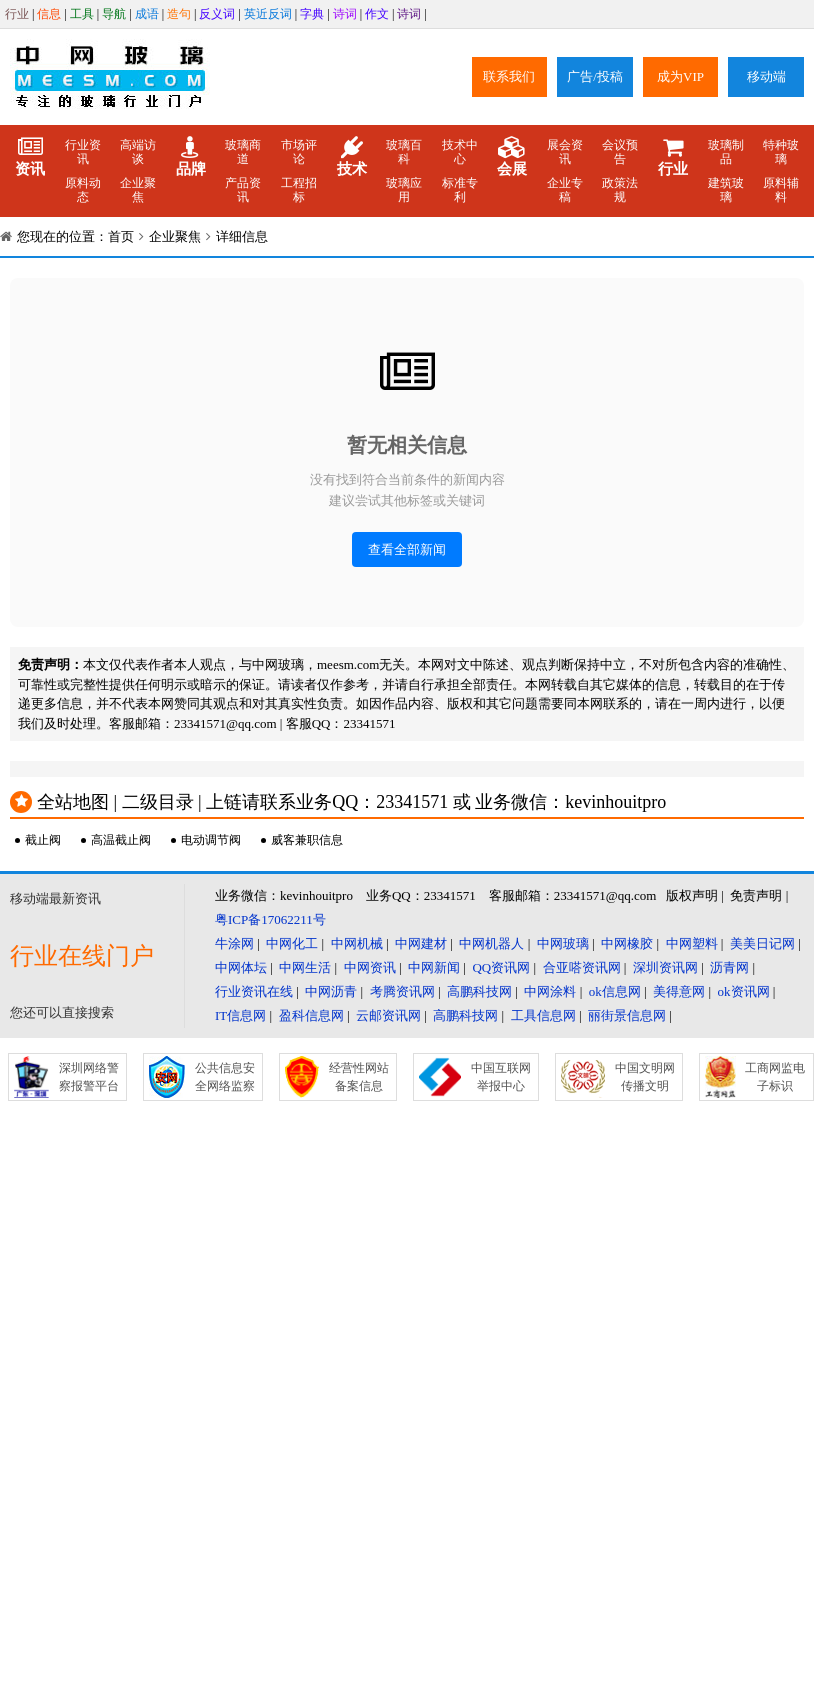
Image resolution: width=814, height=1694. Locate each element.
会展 (512, 157)
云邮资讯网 (388, 1015)
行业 (17, 14)
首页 (121, 236)
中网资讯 (370, 967)
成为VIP (680, 76)
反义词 (217, 14)
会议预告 (620, 152)
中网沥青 (331, 991)
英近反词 (268, 14)
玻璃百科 (404, 152)
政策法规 (620, 190)
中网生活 (305, 967)
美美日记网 (762, 943)
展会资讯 (565, 152)
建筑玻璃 (726, 190)
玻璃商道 (243, 152)
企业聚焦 (138, 190)
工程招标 (299, 190)
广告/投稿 (595, 76)
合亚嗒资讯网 (582, 967)
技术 (352, 157)
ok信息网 (615, 991)
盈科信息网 (311, 1015)
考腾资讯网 (402, 991)
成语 (147, 14)
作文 (377, 14)
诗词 (345, 14)
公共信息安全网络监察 (225, 1077)
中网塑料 (692, 943)
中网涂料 (550, 991)
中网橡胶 (627, 943)
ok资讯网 (744, 991)
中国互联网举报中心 (501, 1077)
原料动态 (83, 190)
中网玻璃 (563, 943)
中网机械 (357, 943)
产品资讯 (243, 190)
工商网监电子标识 (775, 1077)
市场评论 (299, 152)
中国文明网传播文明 (645, 1077)
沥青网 (729, 967)
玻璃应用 (404, 190)
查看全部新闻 (407, 549)
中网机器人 (491, 943)
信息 (49, 14)
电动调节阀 (211, 840)
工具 (82, 14)
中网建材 (421, 943)
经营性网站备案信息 (359, 1077)
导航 (114, 14)
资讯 (30, 157)
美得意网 (679, 991)
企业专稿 (565, 190)
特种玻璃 (781, 152)
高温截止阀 (121, 840)
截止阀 (43, 840)
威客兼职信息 (307, 840)
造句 (179, 14)
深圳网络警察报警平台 (89, 1077)
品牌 (191, 157)
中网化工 (292, 943)
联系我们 (509, 76)
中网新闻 (434, 967)
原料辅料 (781, 190)
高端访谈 (138, 152)
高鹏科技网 (479, 991)
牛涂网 (234, 943)
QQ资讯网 (501, 967)
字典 (312, 14)
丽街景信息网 (627, 1015)
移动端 (766, 76)
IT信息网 (240, 1015)
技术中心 (460, 152)
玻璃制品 (726, 152)
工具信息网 (543, 1015)
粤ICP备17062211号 (270, 919)
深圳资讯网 (665, 967)
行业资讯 (83, 152)
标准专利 (460, 190)
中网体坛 (241, 967)
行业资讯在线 (254, 991)
